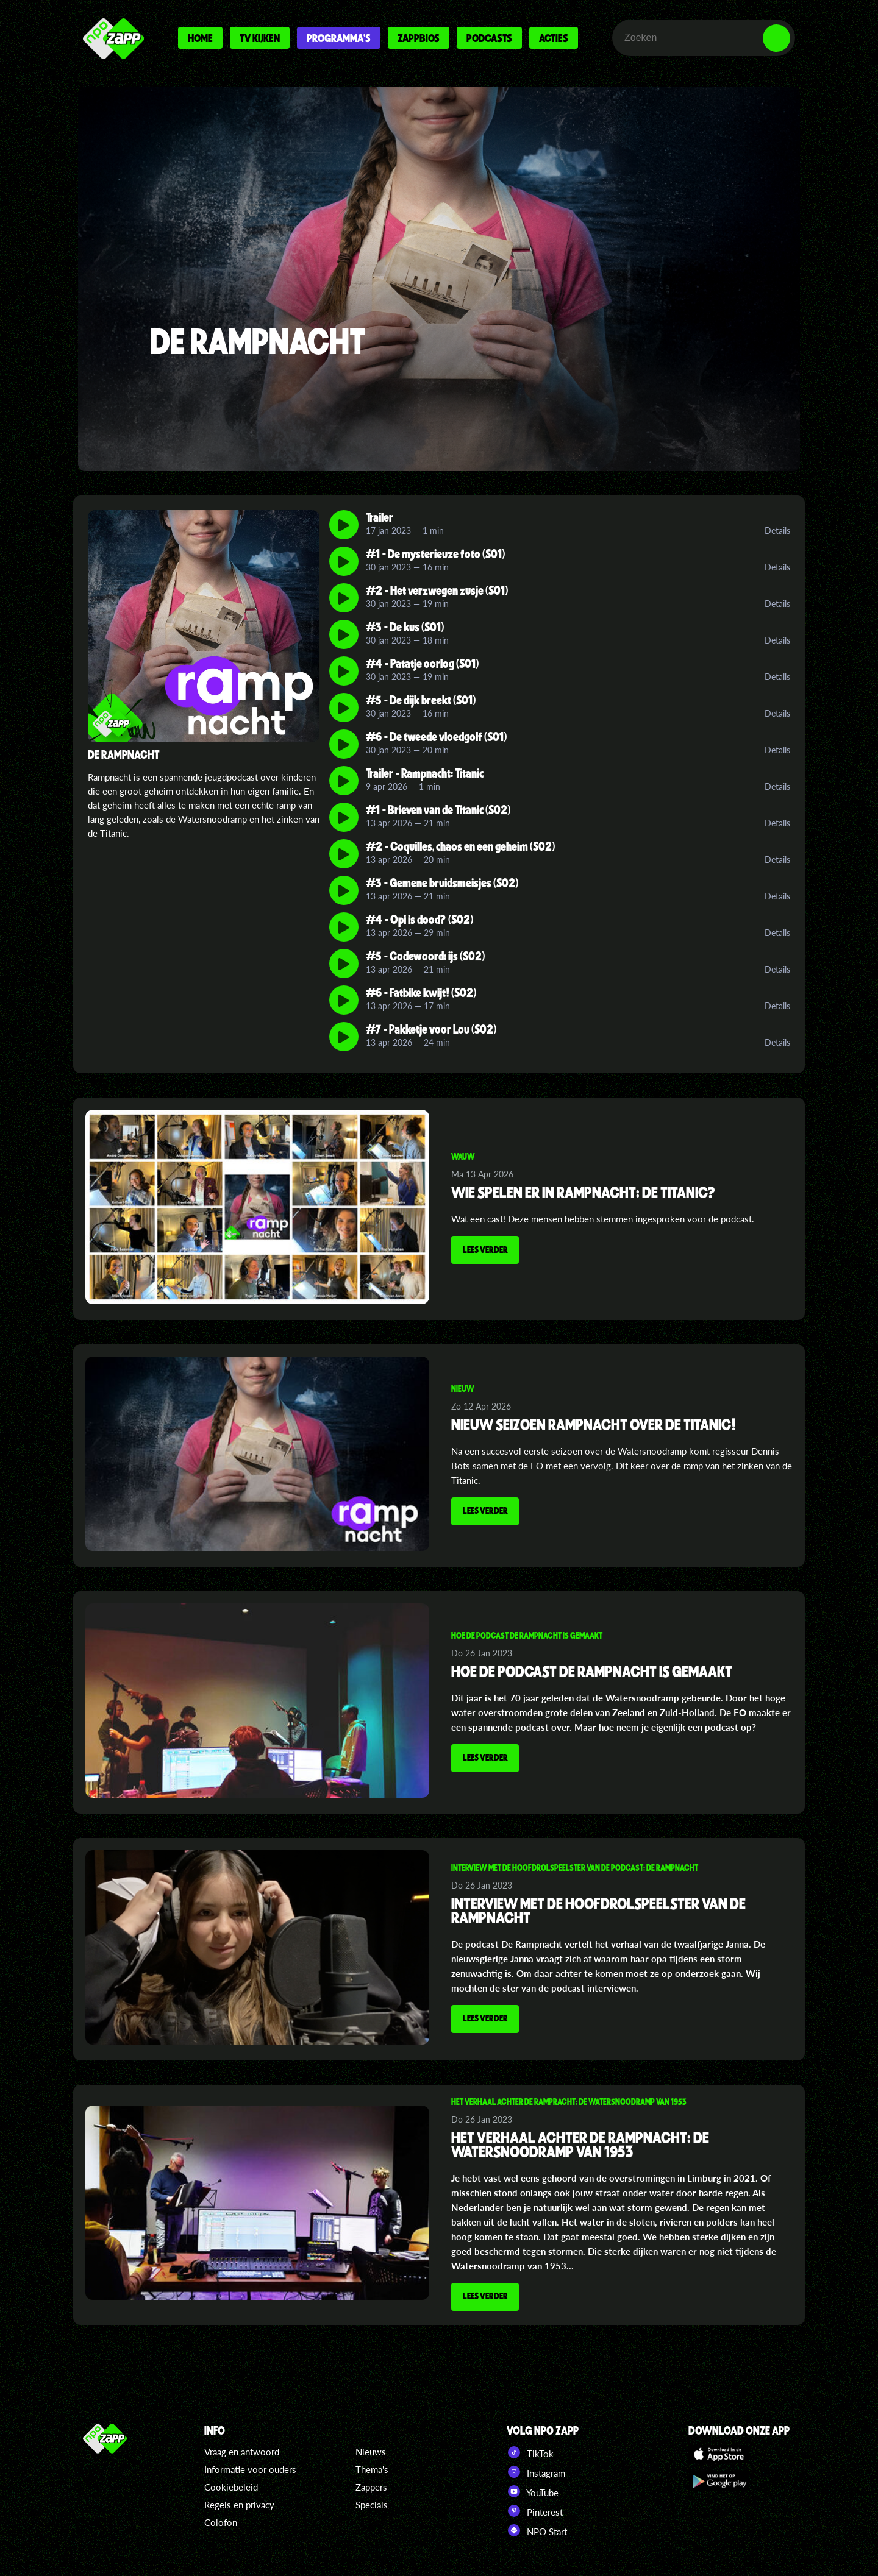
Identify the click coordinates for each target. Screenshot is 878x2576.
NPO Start (537, 2529)
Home (200, 37)
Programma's (339, 37)
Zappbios (419, 37)
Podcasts (489, 37)
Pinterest (535, 2509)
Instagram (536, 2470)
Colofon (220, 2521)
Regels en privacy (239, 2503)
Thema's (371, 2468)
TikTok (530, 2451)
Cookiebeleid (231, 2485)
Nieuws (370, 2450)
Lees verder (487, 1251)
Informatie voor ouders (250, 2468)
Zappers (371, 2485)
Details (777, 530)
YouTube (533, 2490)
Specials (371, 2503)
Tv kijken (260, 37)
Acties (553, 37)
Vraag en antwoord (241, 2450)
